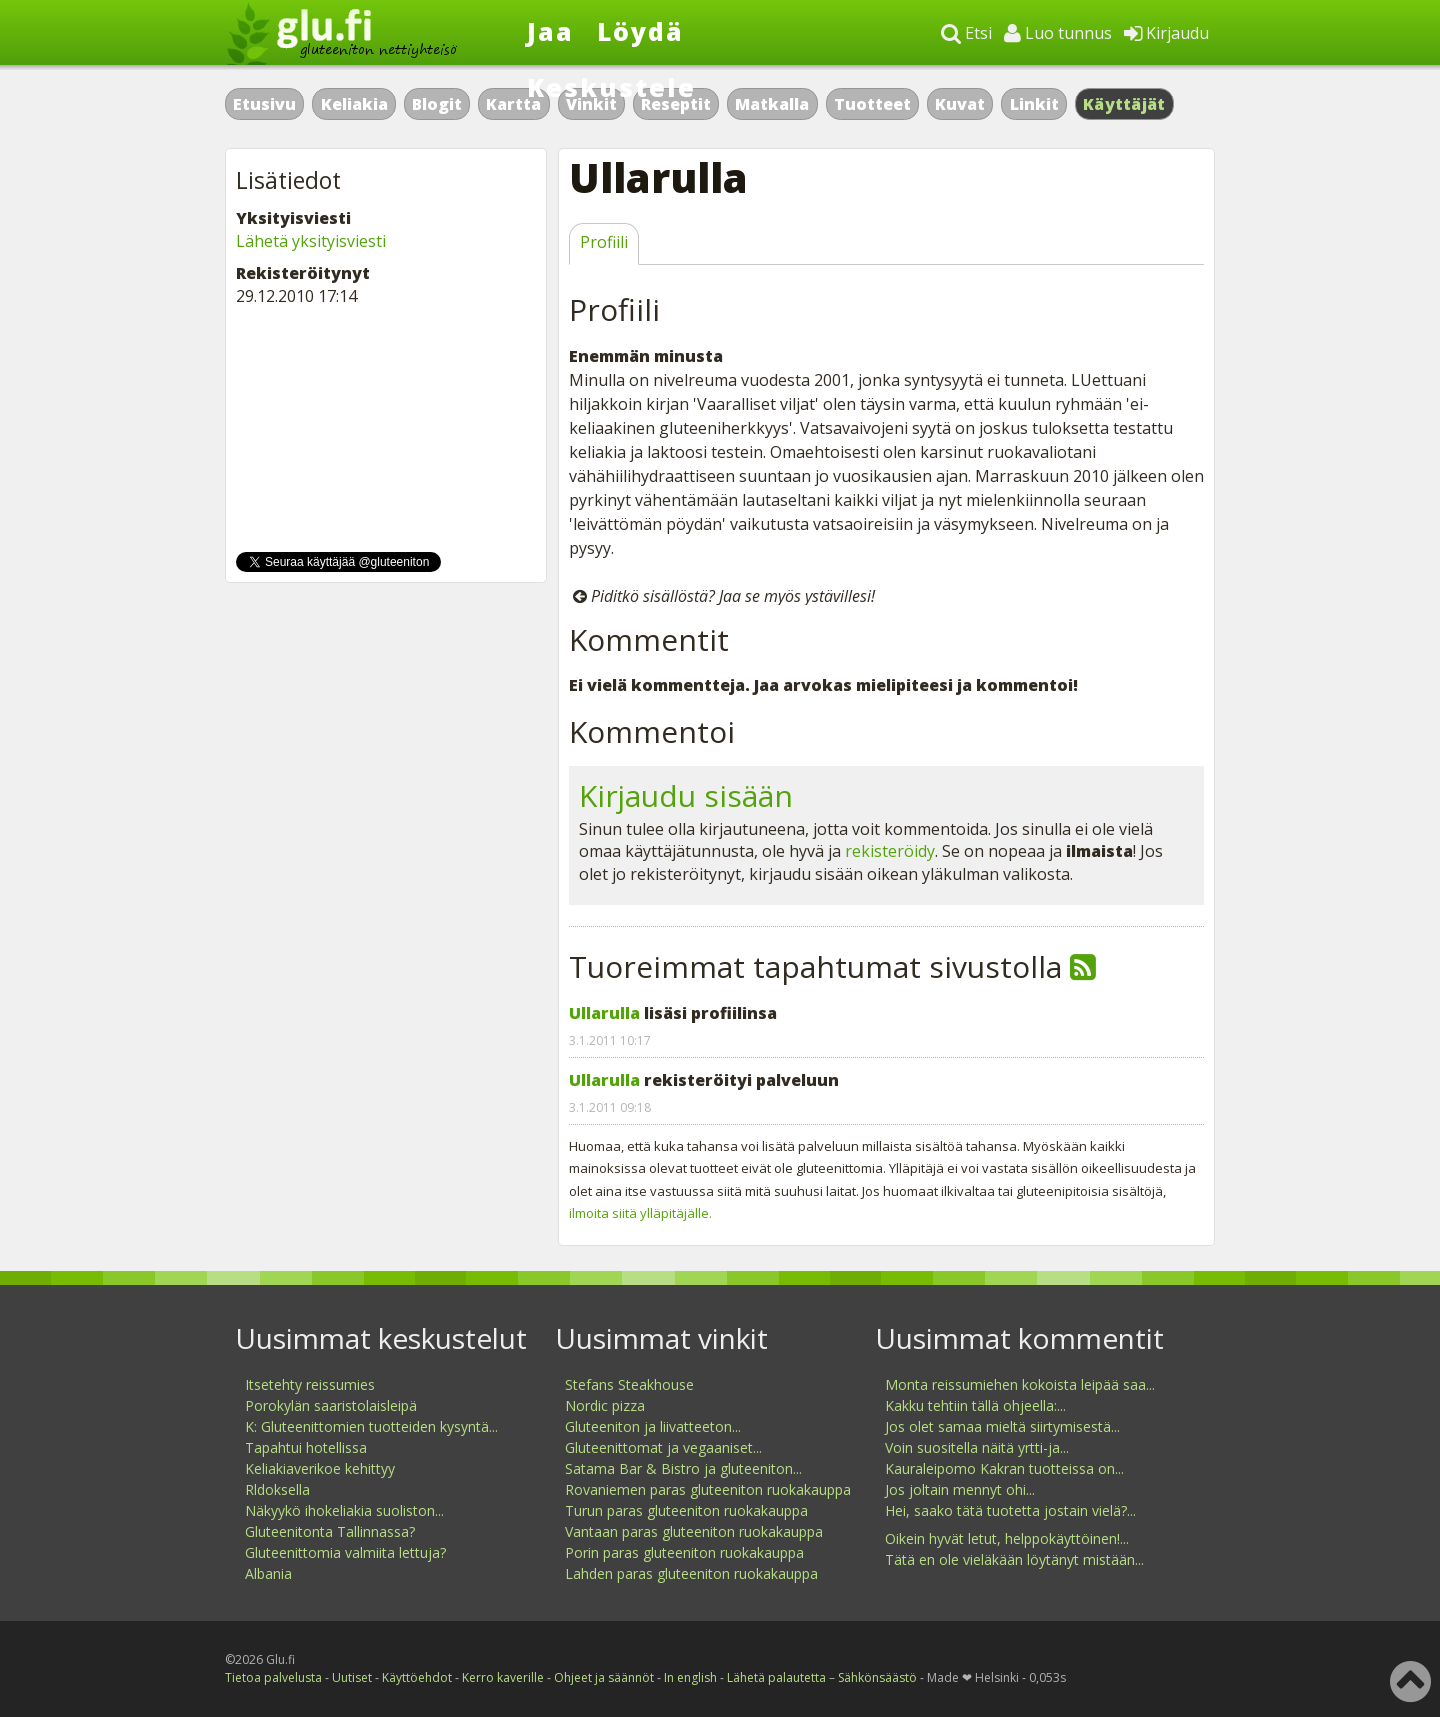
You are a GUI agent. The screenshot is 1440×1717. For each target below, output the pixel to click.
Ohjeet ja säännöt (604, 1677)
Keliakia (354, 104)
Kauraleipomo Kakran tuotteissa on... (1004, 1468)
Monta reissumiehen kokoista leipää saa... (1020, 1384)
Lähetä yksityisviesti (311, 241)
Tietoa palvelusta (273, 1677)
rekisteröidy (890, 851)
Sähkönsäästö (877, 1677)
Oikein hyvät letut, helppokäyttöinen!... (1007, 1538)
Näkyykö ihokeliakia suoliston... (344, 1510)
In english (690, 1677)
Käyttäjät (1124, 104)
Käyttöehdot (417, 1677)
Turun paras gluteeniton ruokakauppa (686, 1510)
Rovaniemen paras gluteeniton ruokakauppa (708, 1489)
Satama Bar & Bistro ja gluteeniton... (683, 1468)
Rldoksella (277, 1489)
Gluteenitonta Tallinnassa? (330, 1531)
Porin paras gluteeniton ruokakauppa (684, 1552)
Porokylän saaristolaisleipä (331, 1405)
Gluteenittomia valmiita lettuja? (345, 1552)
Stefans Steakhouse (629, 1384)
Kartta (513, 104)
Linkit (1034, 104)
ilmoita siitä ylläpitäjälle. (640, 1213)
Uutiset (352, 1677)
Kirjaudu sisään (686, 795)
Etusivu (264, 104)
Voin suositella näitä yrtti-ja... (977, 1447)
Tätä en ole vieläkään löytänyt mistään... (1014, 1559)
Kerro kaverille (503, 1677)
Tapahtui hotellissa (306, 1447)
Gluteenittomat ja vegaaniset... (663, 1447)
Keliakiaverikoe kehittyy (320, 1468)
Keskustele (611, 87)
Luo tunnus (1058, 33)
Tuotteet (872, 104)
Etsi (966, 33)
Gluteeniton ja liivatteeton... (653, 1426)
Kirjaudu (1166, 33)
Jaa (550, 31)
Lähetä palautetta (776, 1677)
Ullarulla (604, 1013)
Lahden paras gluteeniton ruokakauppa (691, 1573)
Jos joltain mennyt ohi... (960, 1489)
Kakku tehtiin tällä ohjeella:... (975, 1405)
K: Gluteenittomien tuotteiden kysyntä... (371, 1426)
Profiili (604, 242)
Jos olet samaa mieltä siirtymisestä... (1002, 1426)
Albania (268, 1573)
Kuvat (960, 104)
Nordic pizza (605, 1405)
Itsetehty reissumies (310, 1384)
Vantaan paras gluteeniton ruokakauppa (694, 1531)
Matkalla (772, 104)
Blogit (437, 104)
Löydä (640, 31)
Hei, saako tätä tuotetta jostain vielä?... (1010, 1510)
